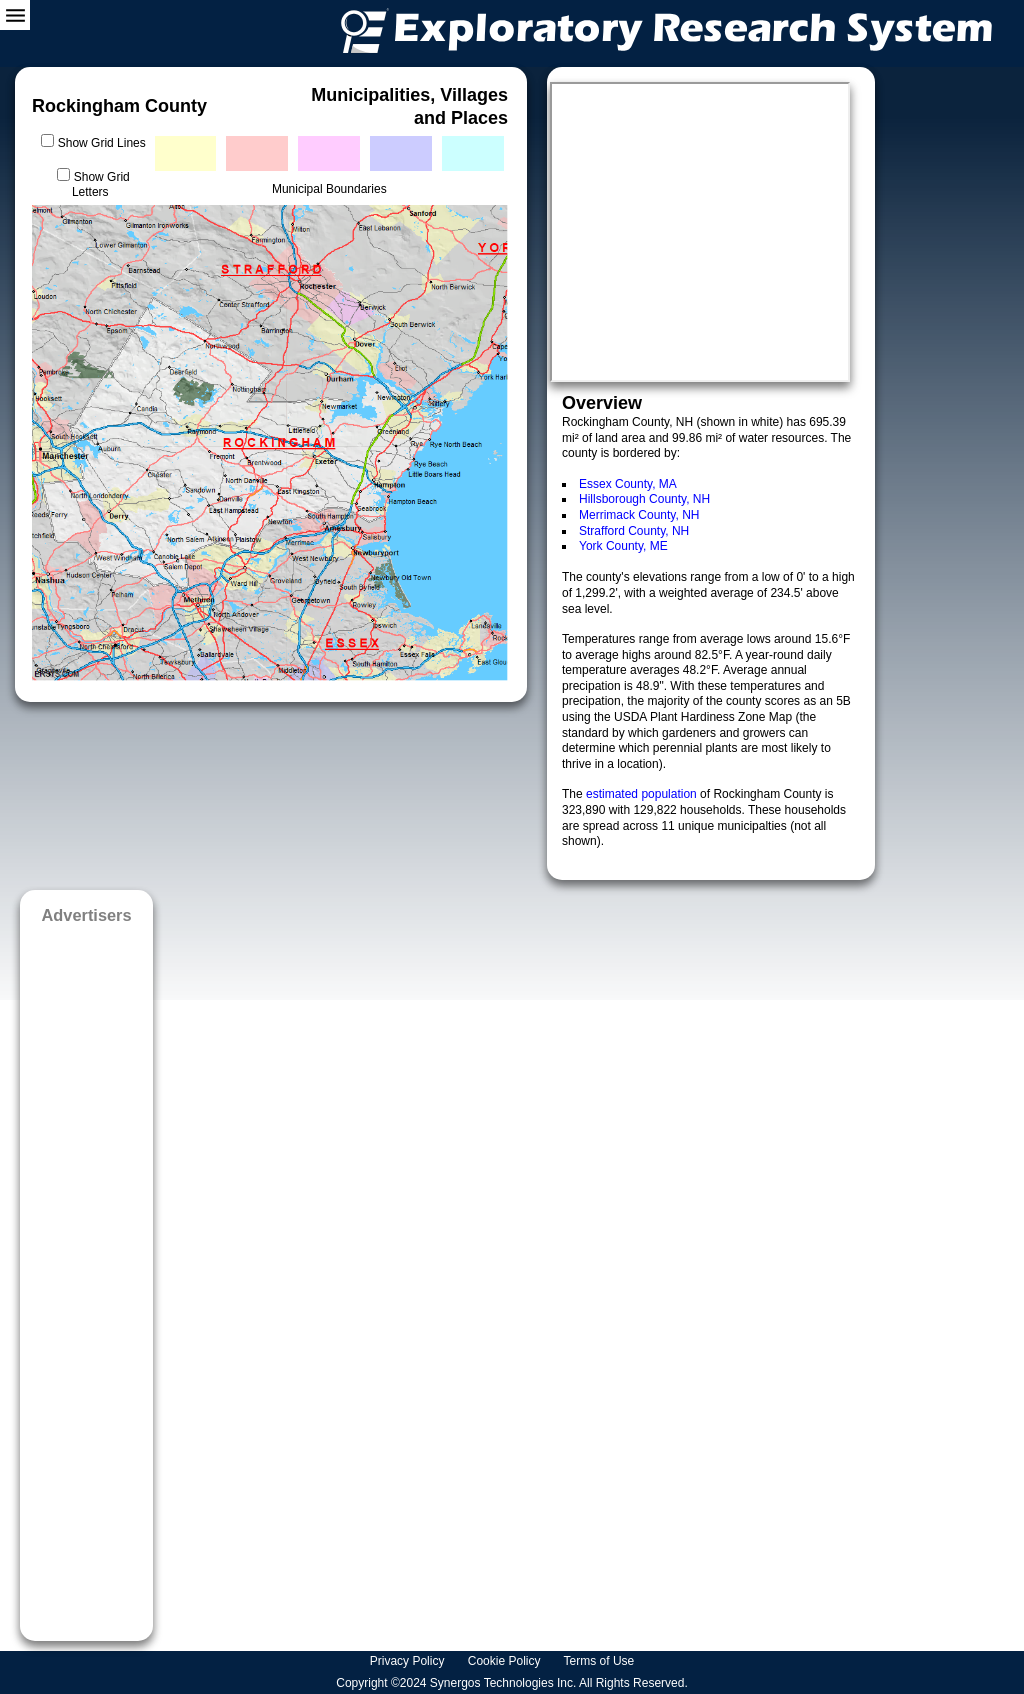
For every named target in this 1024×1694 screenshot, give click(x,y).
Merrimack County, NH (639, 515)
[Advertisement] (86, 1276)
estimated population (643, 794)
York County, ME (623, 546)
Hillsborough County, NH (644, 499)
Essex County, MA (628, 484)
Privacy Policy (409, 1661)
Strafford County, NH (634, 531)
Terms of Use (601, 1661)
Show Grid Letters (101, 185)
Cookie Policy (506, 1661)
